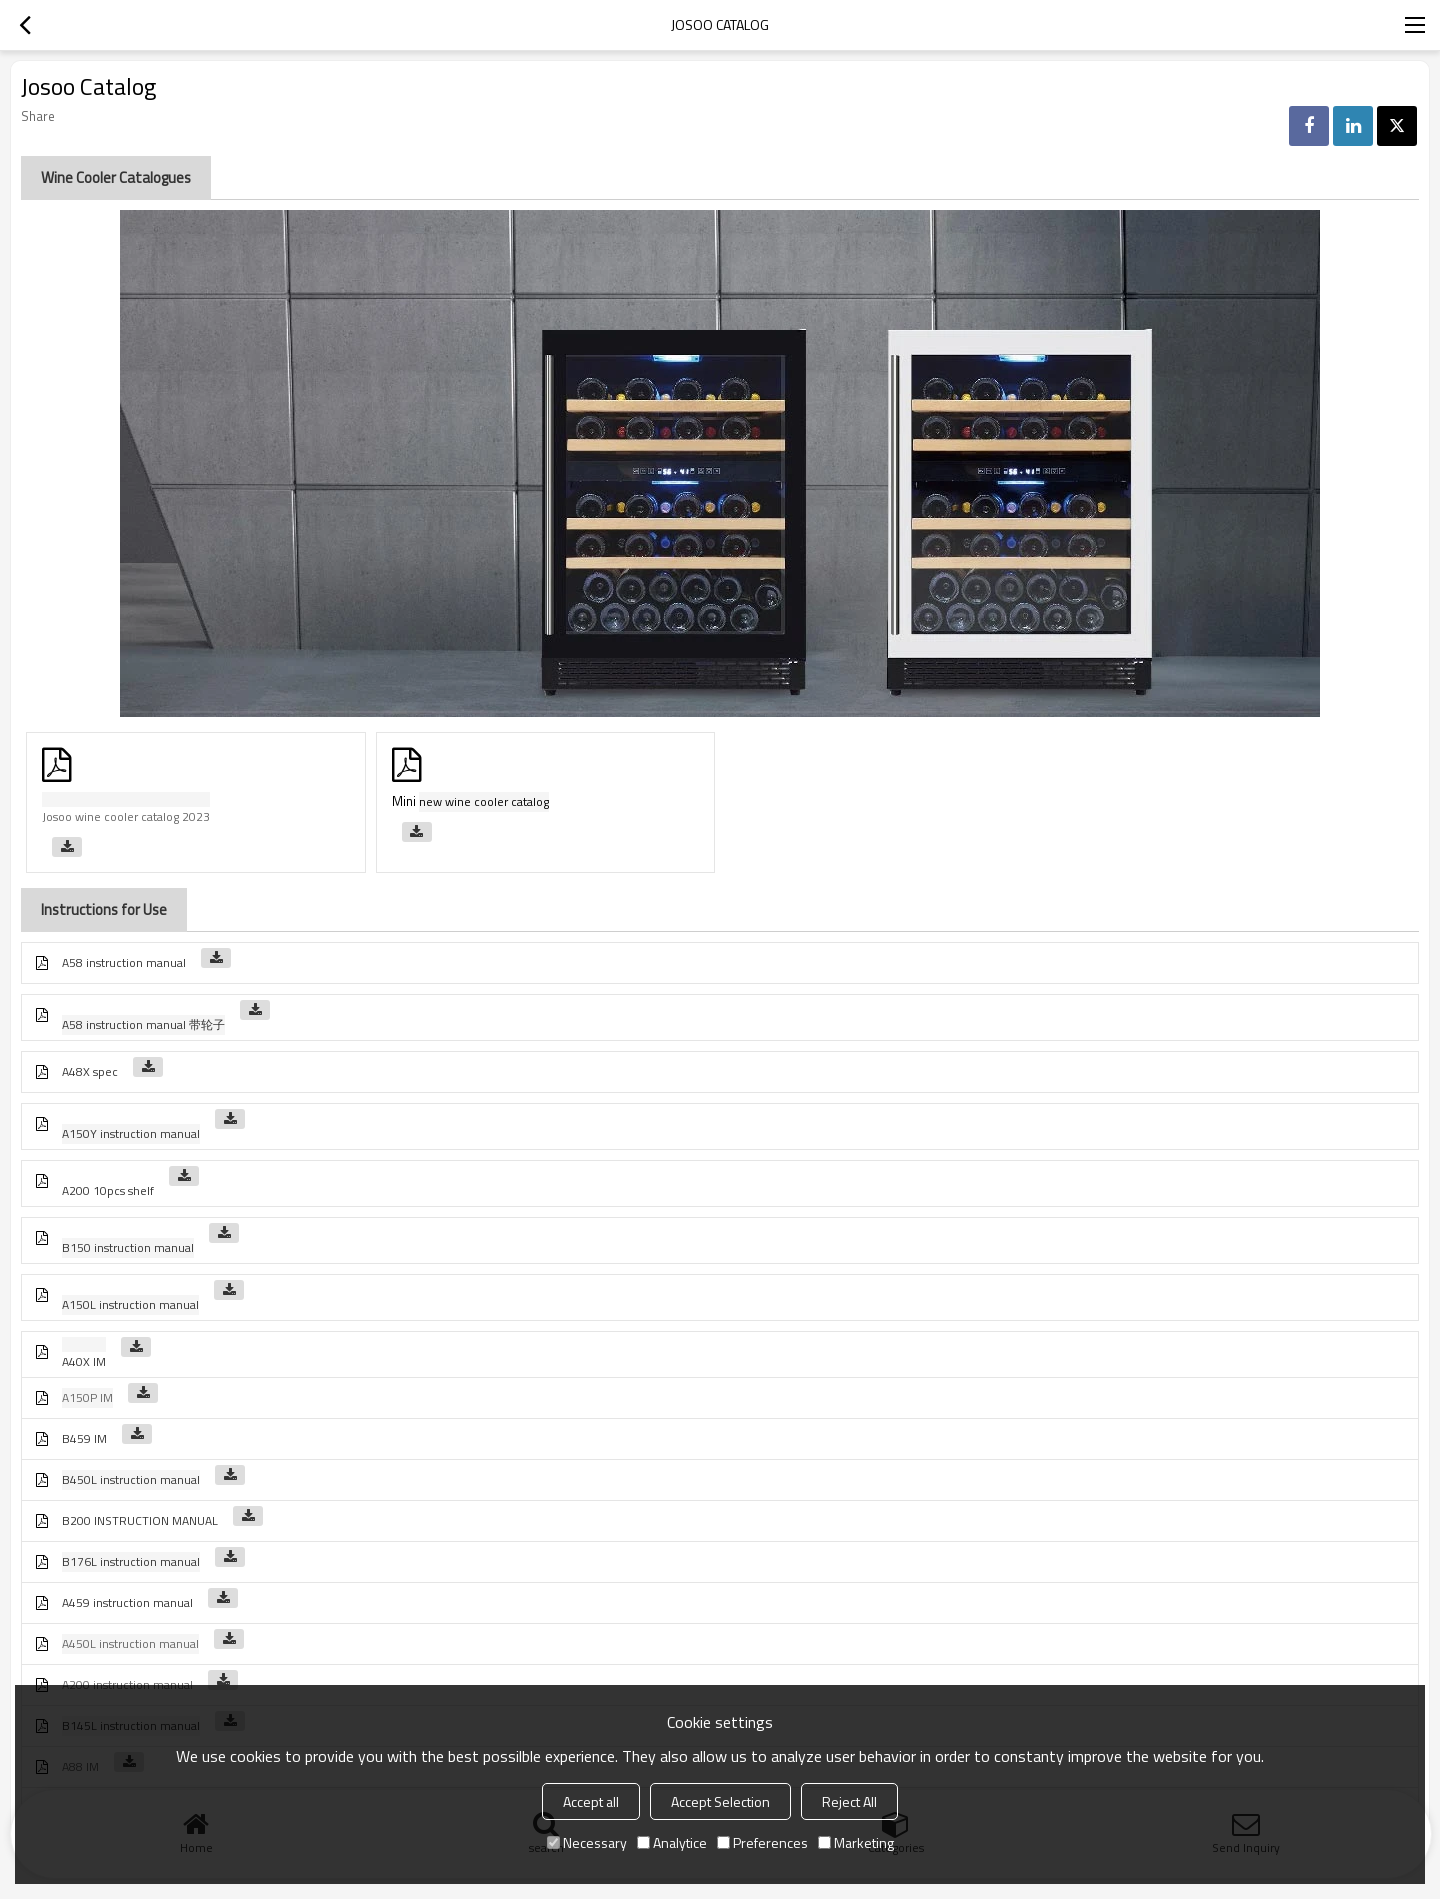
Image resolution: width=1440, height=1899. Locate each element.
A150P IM (87, 1397)
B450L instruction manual (131, 1479)
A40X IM (84, 1361)
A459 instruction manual (127, 1602)
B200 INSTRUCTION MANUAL (140, 1520)
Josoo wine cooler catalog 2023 (126, 816)
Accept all (591, 1801)
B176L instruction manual (131, 1561)
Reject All (849, 1801)
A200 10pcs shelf (108, 1190)
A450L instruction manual (130, 1643)
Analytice (672, 1842)
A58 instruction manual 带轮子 (143, 1024)
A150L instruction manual (130, 1304)
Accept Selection (720, 1801)
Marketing (856, 1842)
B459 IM (84, 1438)
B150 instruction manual (128, 1247)
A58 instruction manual (124, 962)
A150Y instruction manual (131, 1133)
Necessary (587, 1842)
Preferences (762, 1842)
